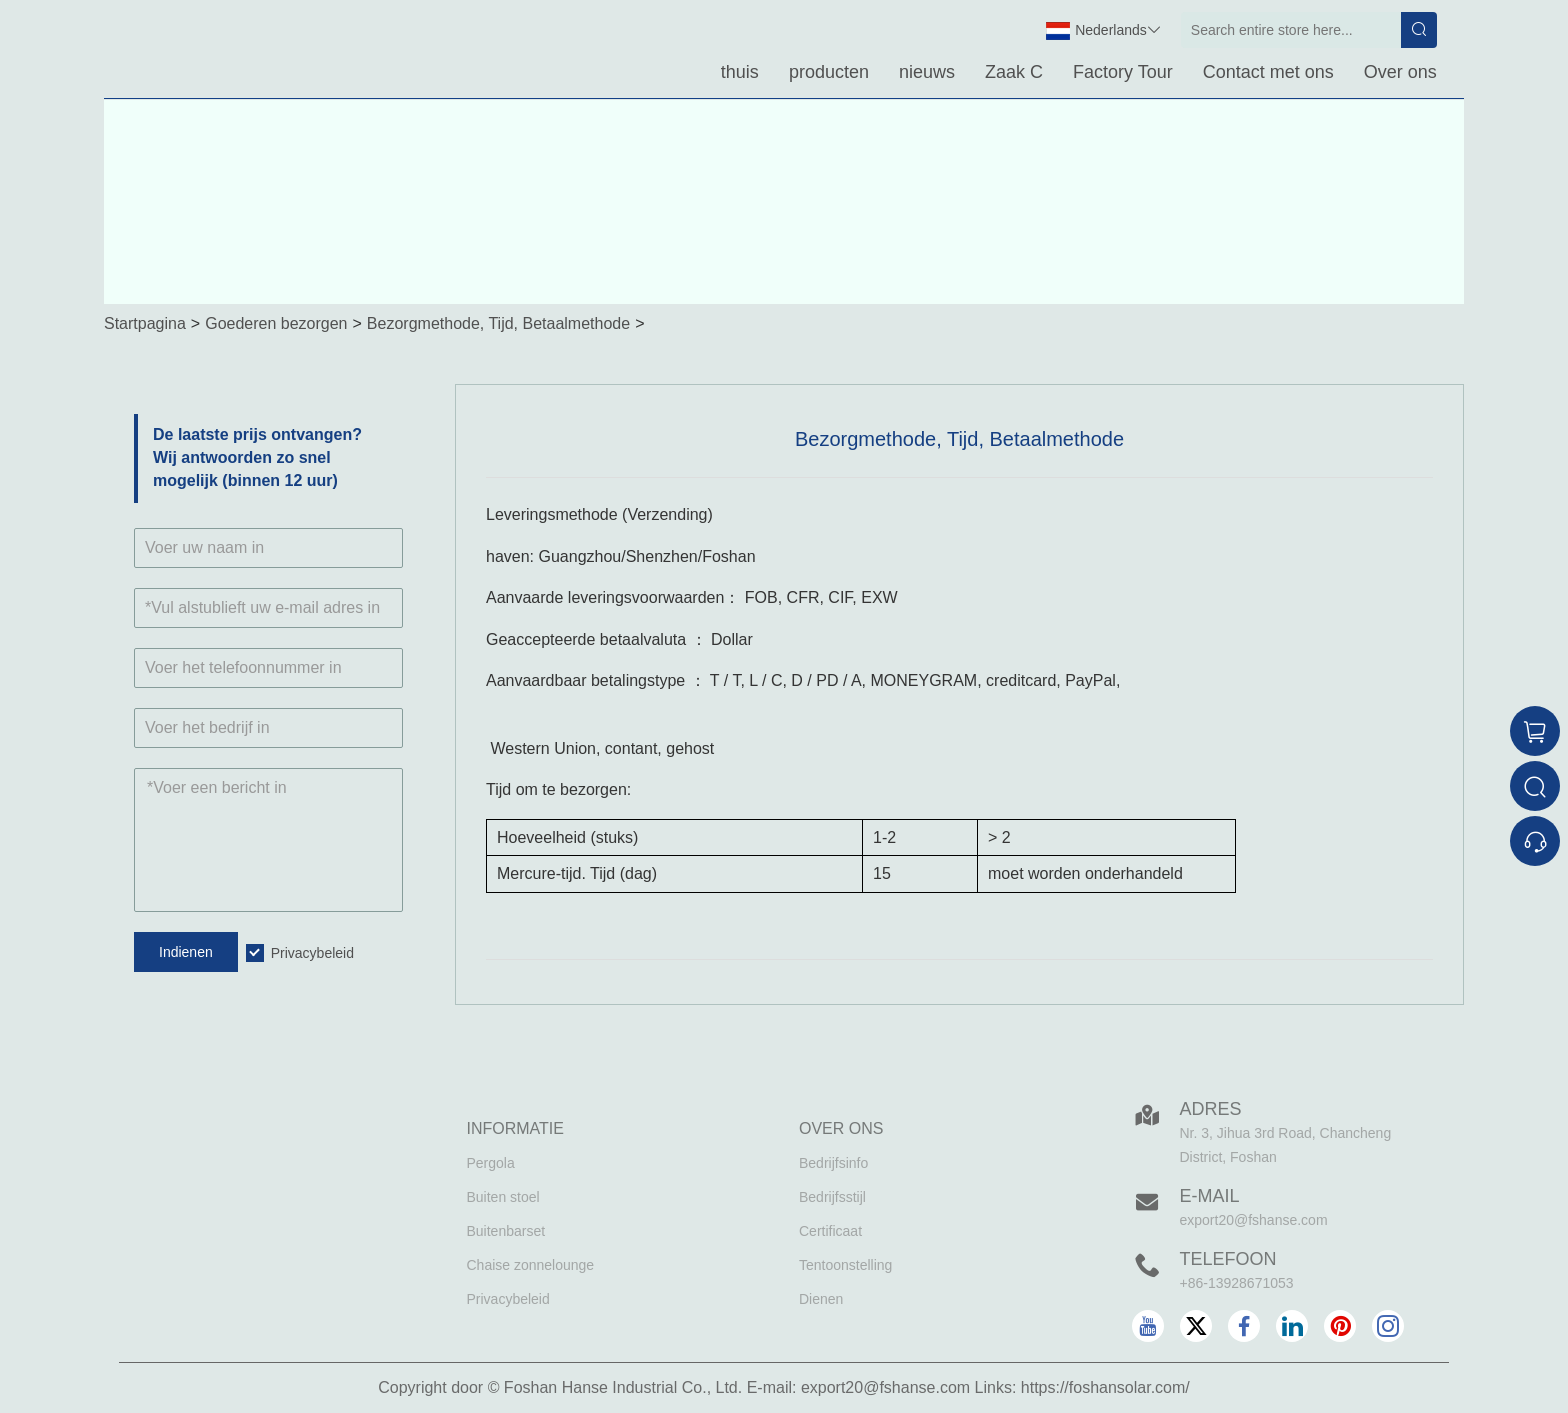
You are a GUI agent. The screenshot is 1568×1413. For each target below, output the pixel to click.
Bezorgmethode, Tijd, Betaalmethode (498, 323)
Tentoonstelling (845, 1265)
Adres (1211, 1109)
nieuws (927, 72)
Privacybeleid (312, 953)
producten (829, 72)
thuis (740, 72)
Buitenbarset (506, 1231)
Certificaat (830, 1231)
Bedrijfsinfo (833, 1163)
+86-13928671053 (1237, 1283)
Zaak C (1014, 72)
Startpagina (145, 323)
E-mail (1210, 1196)
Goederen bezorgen (276, 323)
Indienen (186, 952)
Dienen (821, 1299)
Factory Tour (1123, 72)
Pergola (491, 1163)
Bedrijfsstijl (832, 1197)
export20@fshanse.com (1254, 1220)
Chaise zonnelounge (531, 1265)
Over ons (1400, 72)
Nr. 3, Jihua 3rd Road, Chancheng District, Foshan (1286, 1145)
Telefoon (1228, 1259)
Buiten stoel (503, 1197)
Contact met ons (1268, 72)
